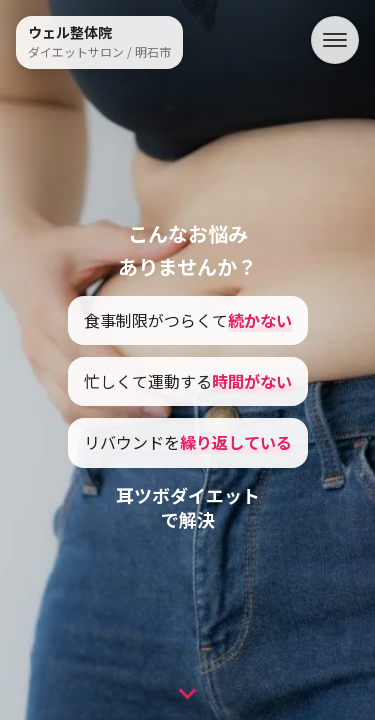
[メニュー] (335, 40)
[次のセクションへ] (187, 690)
